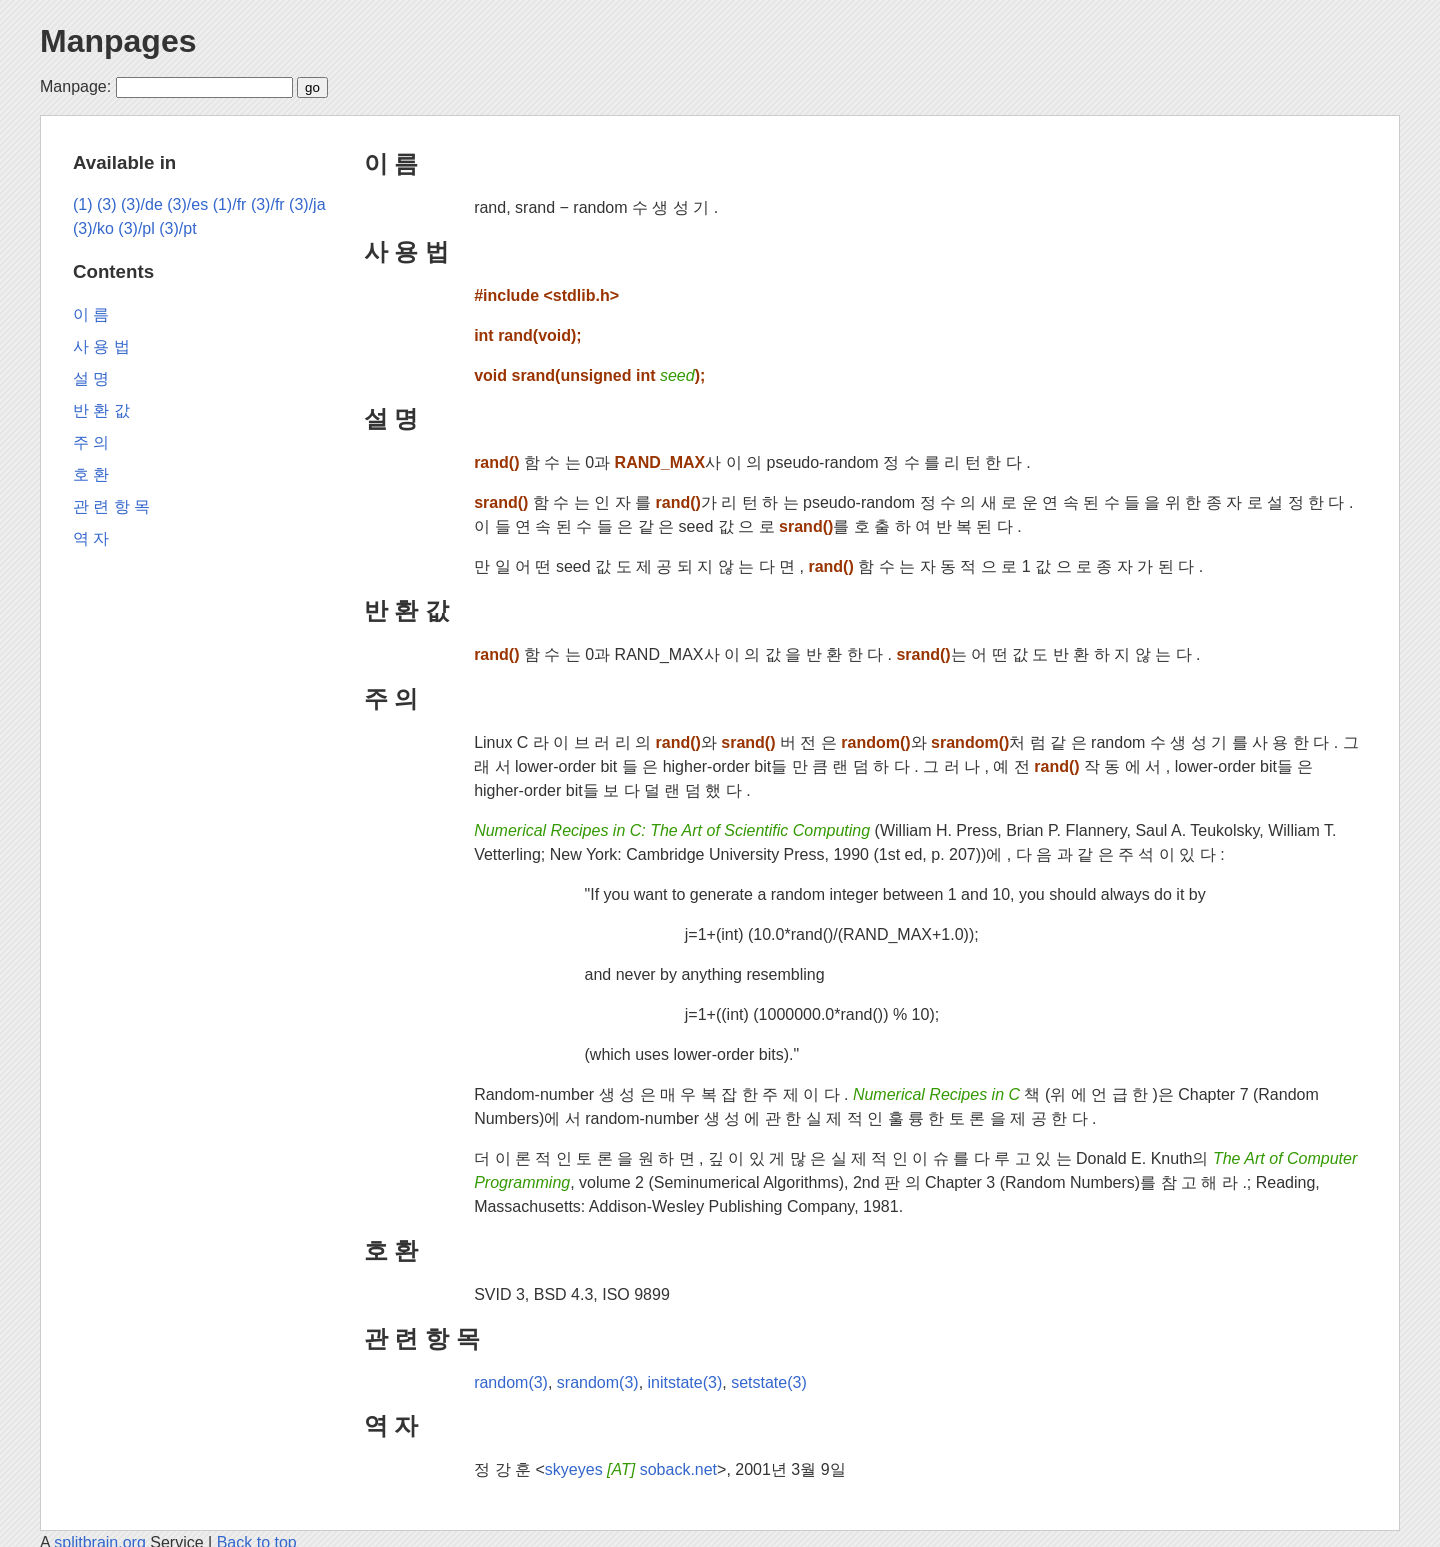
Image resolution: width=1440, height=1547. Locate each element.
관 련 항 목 (422, 1338)
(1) (83, 204)
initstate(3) (685, 1382)
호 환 (391, 1250)
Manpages (118, 41)
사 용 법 (406, 251)
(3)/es (187, 204)
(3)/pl (136, 228)
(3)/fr (268, 204)
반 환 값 (406, 610)
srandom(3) (598, 1382)
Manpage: (75, 86)
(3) (107, 204)
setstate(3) (769, 1382)
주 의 (391, 698)
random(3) (511, 1382)
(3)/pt (177, 228)
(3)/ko (93, 228)
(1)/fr (230, 204)
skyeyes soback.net (631, 1469)
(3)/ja (307, 204)
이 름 (391, 163)
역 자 (391, 1425)
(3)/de (142, 204)
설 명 (391, 418)
